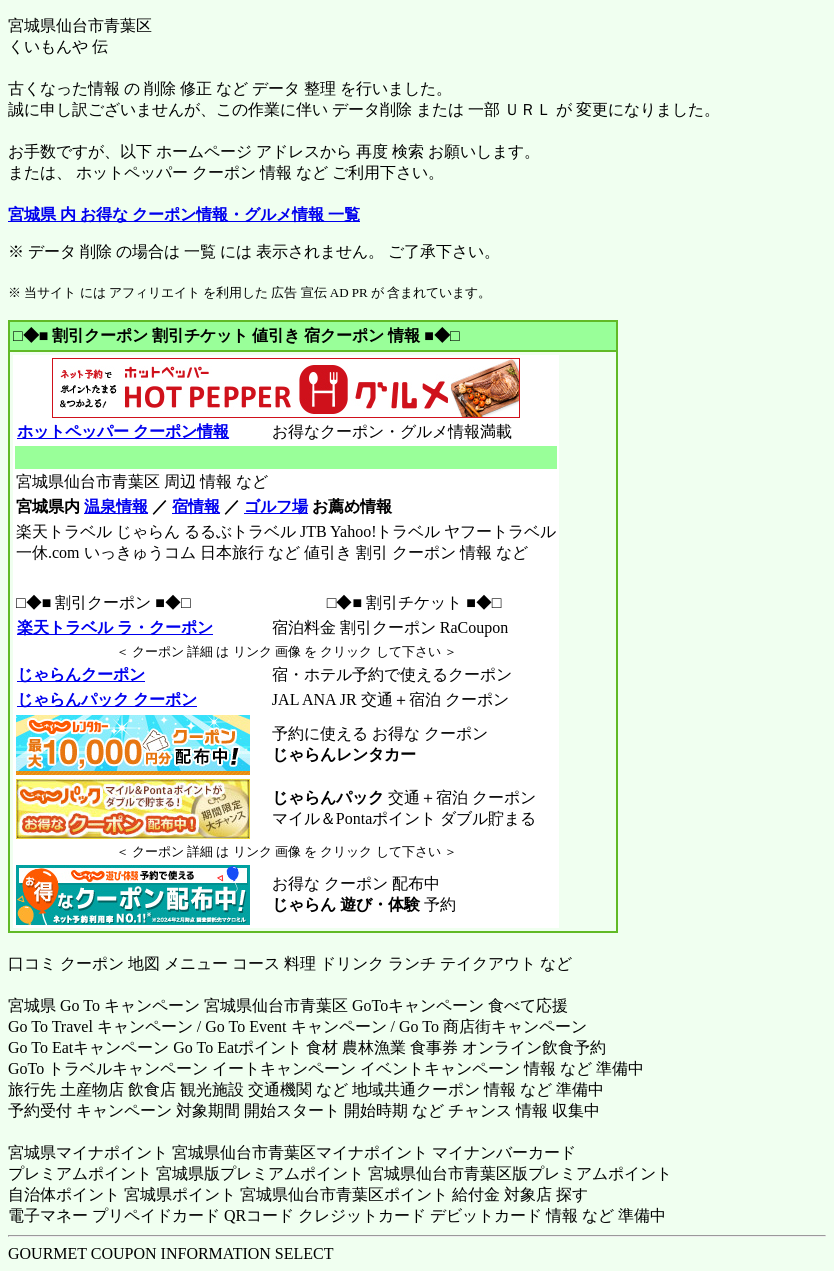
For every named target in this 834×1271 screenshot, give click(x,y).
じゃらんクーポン (80, 674)
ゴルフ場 (276, 506)
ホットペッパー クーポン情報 (122, 431)
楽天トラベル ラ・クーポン (114, 627)
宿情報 (196, 506)
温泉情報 (116, 506)
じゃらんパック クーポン (106, 699)
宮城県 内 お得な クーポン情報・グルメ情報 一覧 (184, 214)
